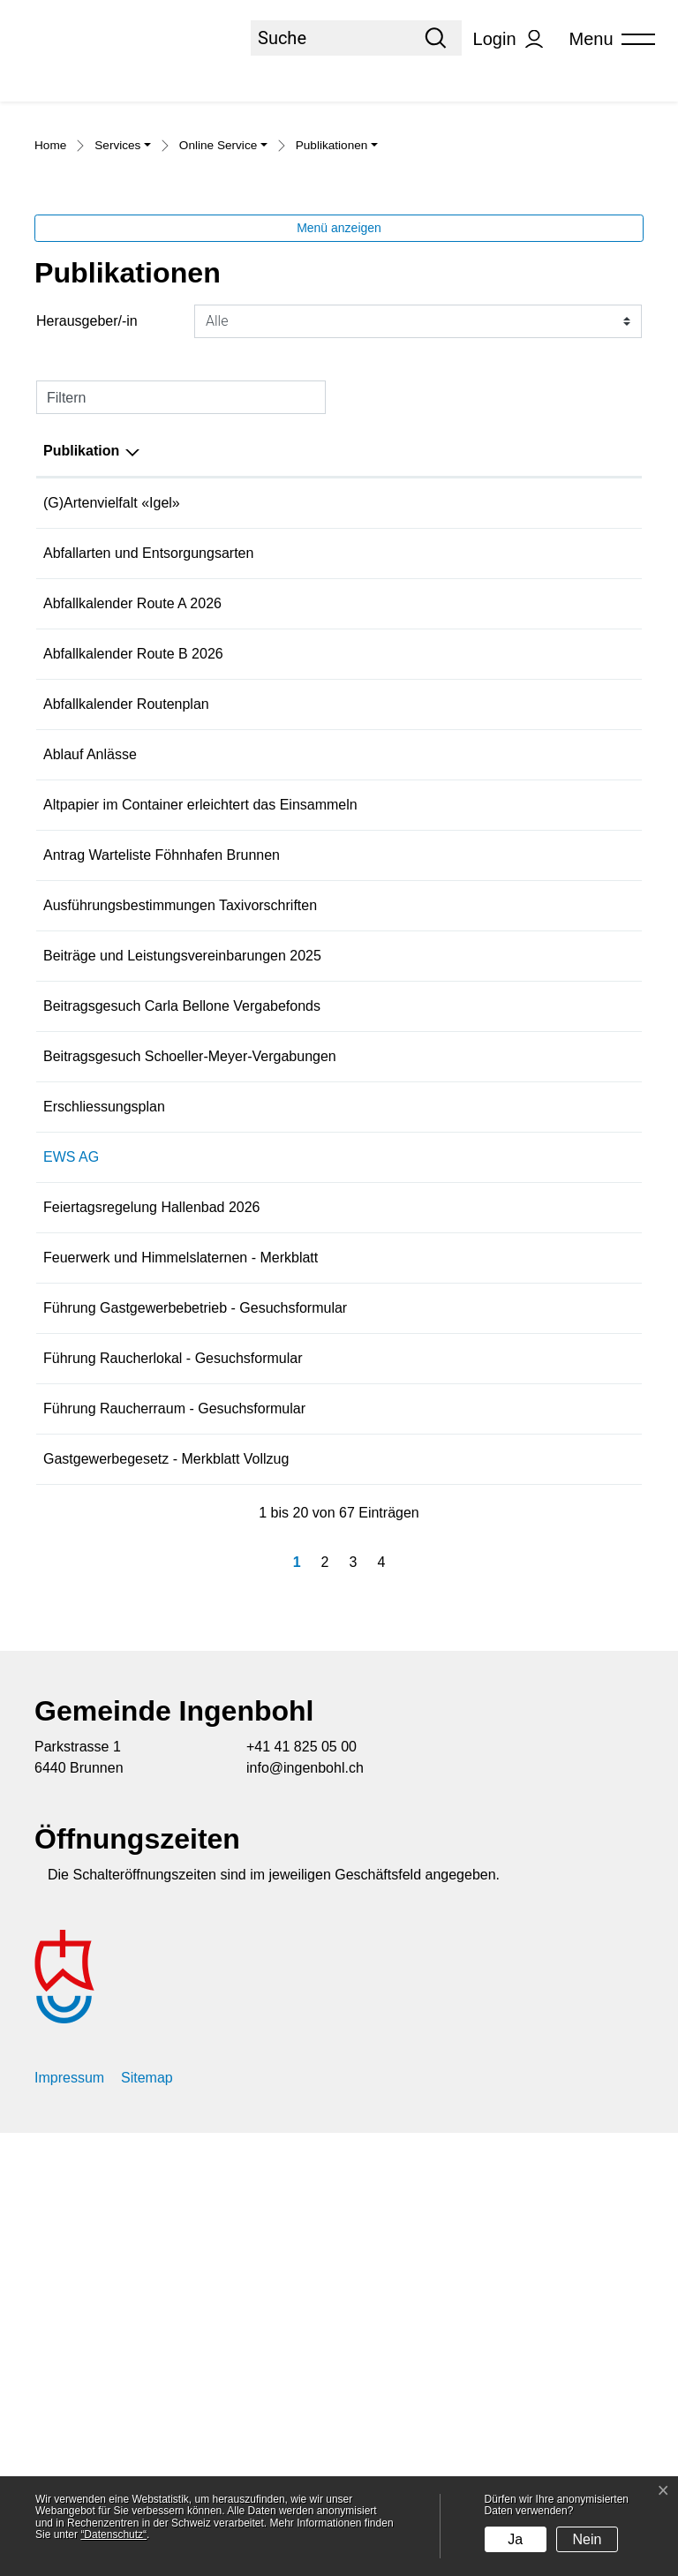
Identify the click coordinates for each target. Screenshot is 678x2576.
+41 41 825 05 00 (301, 2189)
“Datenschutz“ (113, 2534)
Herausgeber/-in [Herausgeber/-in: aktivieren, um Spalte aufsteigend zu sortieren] (366, 641)
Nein (587, 2539)
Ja (515, 2539)
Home (50, 336)
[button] (122, 338)
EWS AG (71, 1502)
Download (598, 695)
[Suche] (330, 38)
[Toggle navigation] (606, 39)
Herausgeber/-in (87, 511)
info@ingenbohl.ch (305, 2210)
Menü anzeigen (339, 418)
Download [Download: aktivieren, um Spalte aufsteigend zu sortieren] (580, 641)
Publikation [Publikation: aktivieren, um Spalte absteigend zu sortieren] (81, 641)
